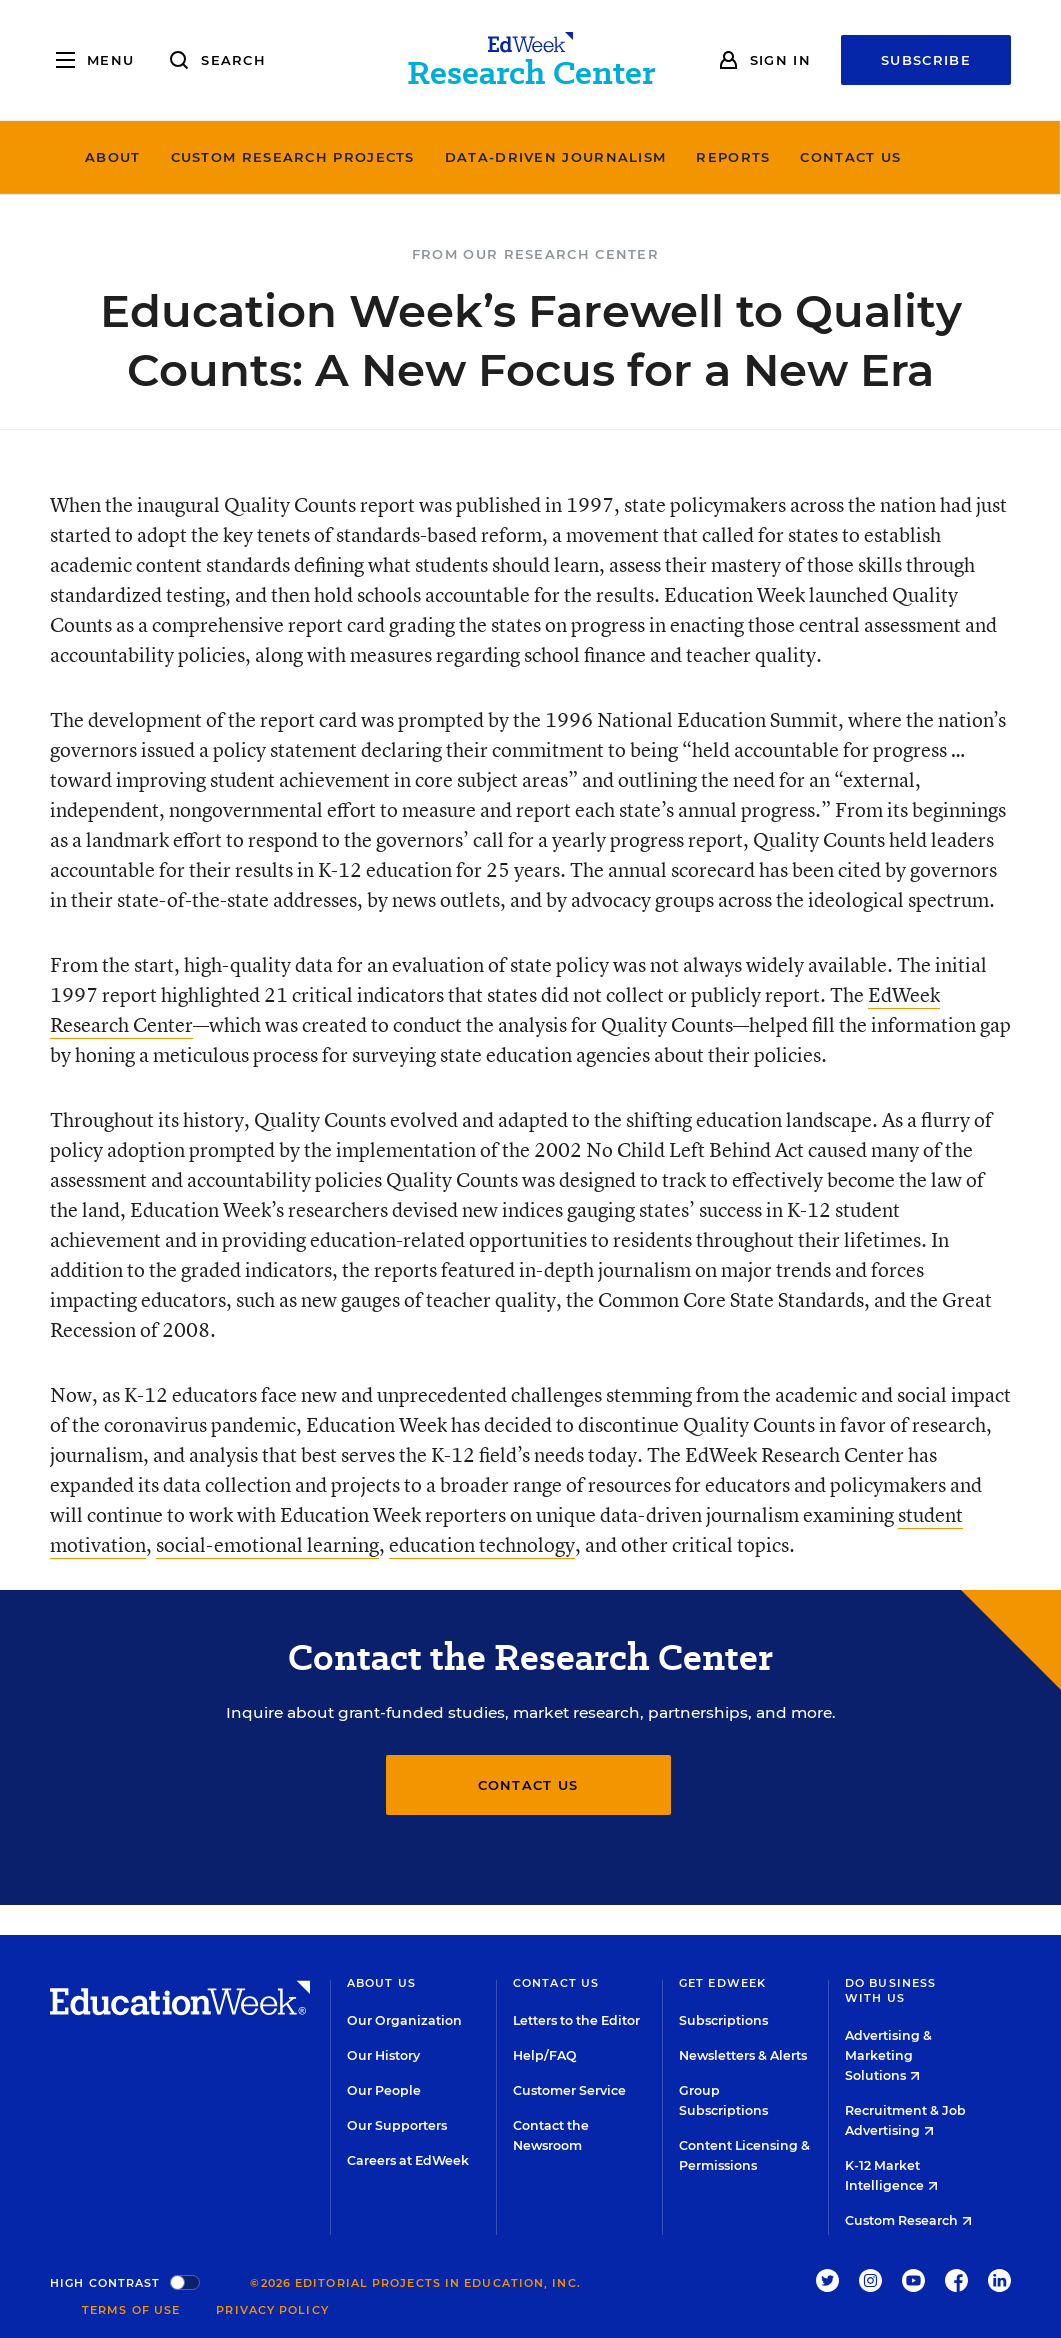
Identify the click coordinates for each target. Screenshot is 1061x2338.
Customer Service (569, 2090)
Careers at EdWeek (408, 2160)
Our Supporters (397, 2125)
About (150, 157)
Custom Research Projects (330, 157)
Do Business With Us (890, 1990)
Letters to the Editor (576, 2020)
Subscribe (926, 60)
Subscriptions (723, 2020)
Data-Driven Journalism (593, 157)
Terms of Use (131, 2310)
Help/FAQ (545, 2055)
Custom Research (908, 2220)
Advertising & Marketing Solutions (888, 2055)
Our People (384, 2090)
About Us (381, 1983)
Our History (383, 2055)
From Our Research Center (535, 254)
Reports (771, 157)
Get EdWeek (722, 1983)
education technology (482, 1544)
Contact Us (888, 157)
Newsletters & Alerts (743, 2055)
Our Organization (404, 2020)
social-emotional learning (267, 1544)
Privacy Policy (272, 2310)
